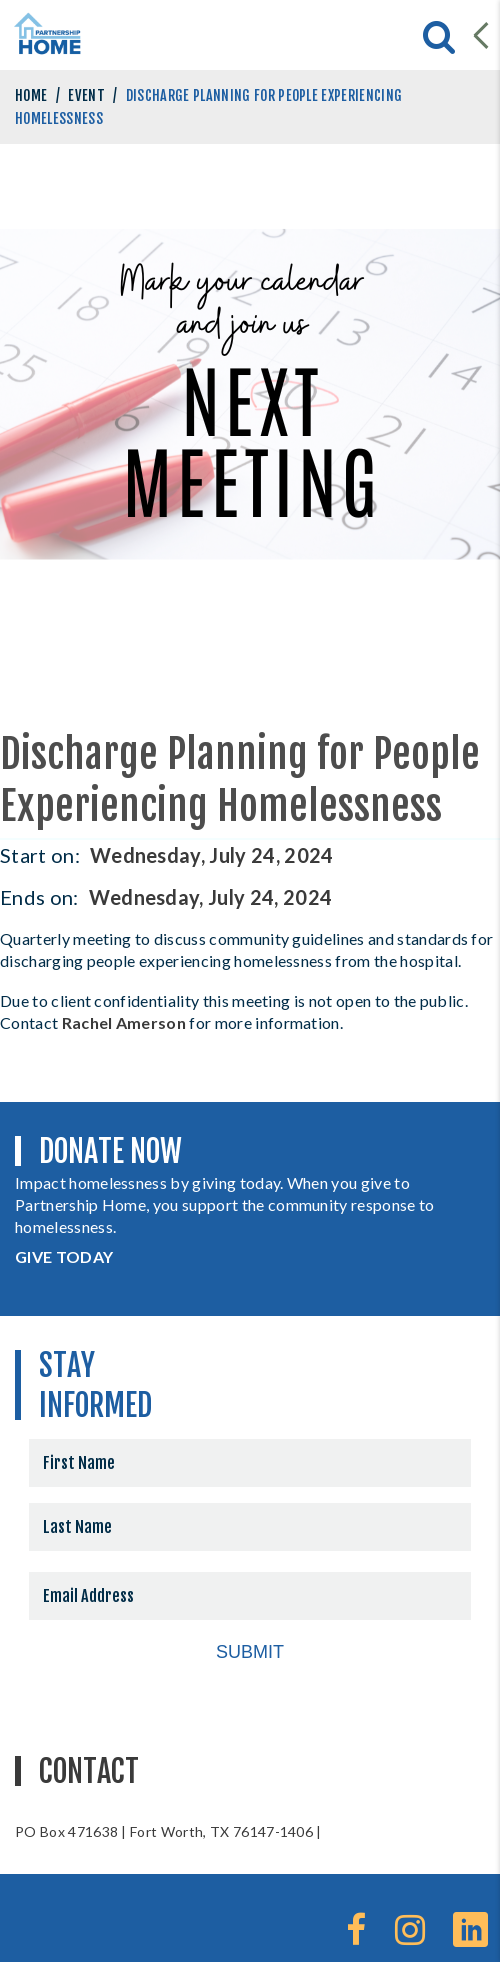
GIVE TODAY (64, 1256)
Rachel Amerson (124, 1022)
